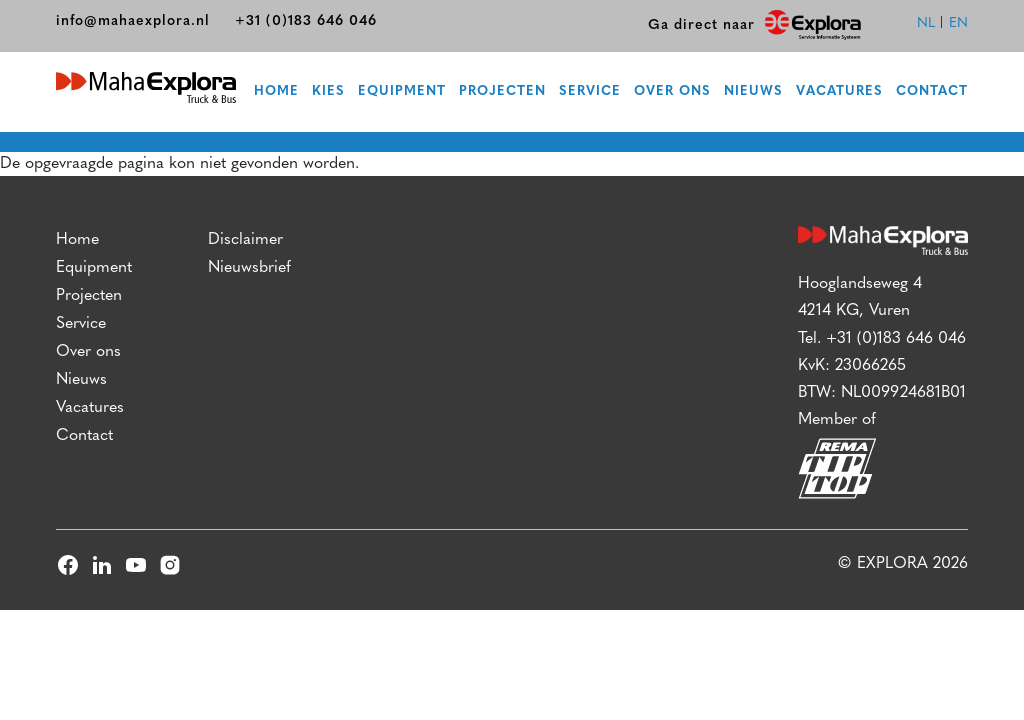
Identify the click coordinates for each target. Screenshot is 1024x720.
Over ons (672, 91)
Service (590, 91)
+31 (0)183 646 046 (306, 21)
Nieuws (753, 91)
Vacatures (839, 91)
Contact (932, 91)
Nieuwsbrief (249, 268)
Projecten (502, 91)
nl (926, 23)
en (958, 23)
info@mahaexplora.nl (133, 21)
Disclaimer (245, 240)
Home (276, 91)
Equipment (402, 91)
